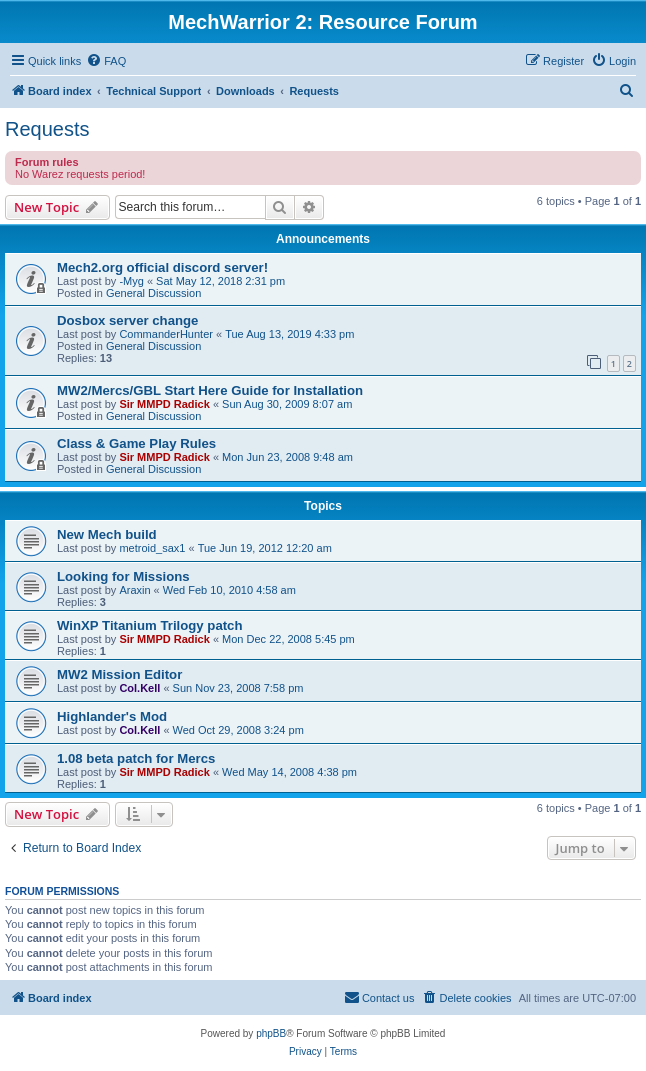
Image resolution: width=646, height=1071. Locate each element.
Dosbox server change (127, 320)
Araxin (134, 590)
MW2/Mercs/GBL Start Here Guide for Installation (210, 390)
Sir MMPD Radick (164, 404)
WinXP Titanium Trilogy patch (150, 625)
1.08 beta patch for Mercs (136, 758)
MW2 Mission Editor (119, 674)
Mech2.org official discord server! (162, 267)
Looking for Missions (123, 576)
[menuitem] (106, 61)
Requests (47, 129)
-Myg (131, 281)
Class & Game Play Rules (136, 443)
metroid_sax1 (152, 548)
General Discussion (153, 293)
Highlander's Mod (112, 716)
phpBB (271, 1033)
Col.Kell (139, 688)
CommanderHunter (166, 334)
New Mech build (107, 534)
